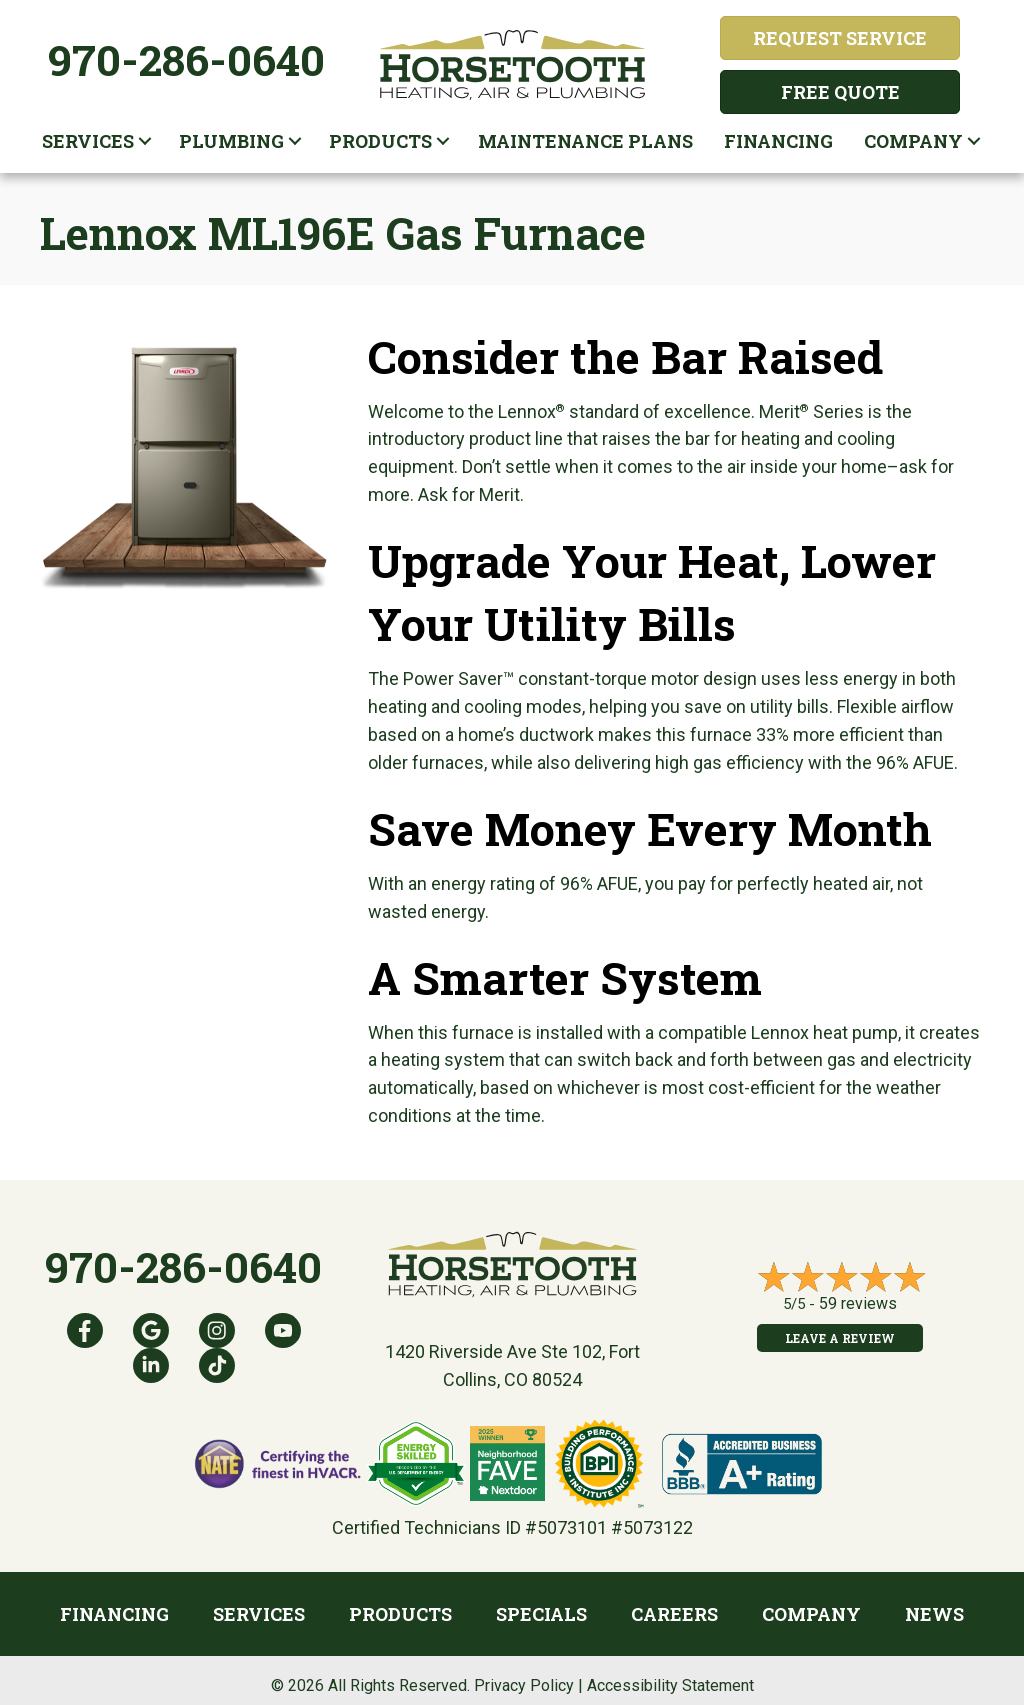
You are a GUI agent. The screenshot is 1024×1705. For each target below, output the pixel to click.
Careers (674, 1614)
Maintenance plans (585, 141)
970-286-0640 (186, 59)
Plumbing (231, 141)
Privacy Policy (524, 1685)
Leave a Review (840, 1338)
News (934, 1614)
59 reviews (858, 1303)
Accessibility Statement (670, 1685)
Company (913, 141)
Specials (541, 1614)
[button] (145, 141)
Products (380, 141)
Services (88, 141)
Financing (778, 141)
